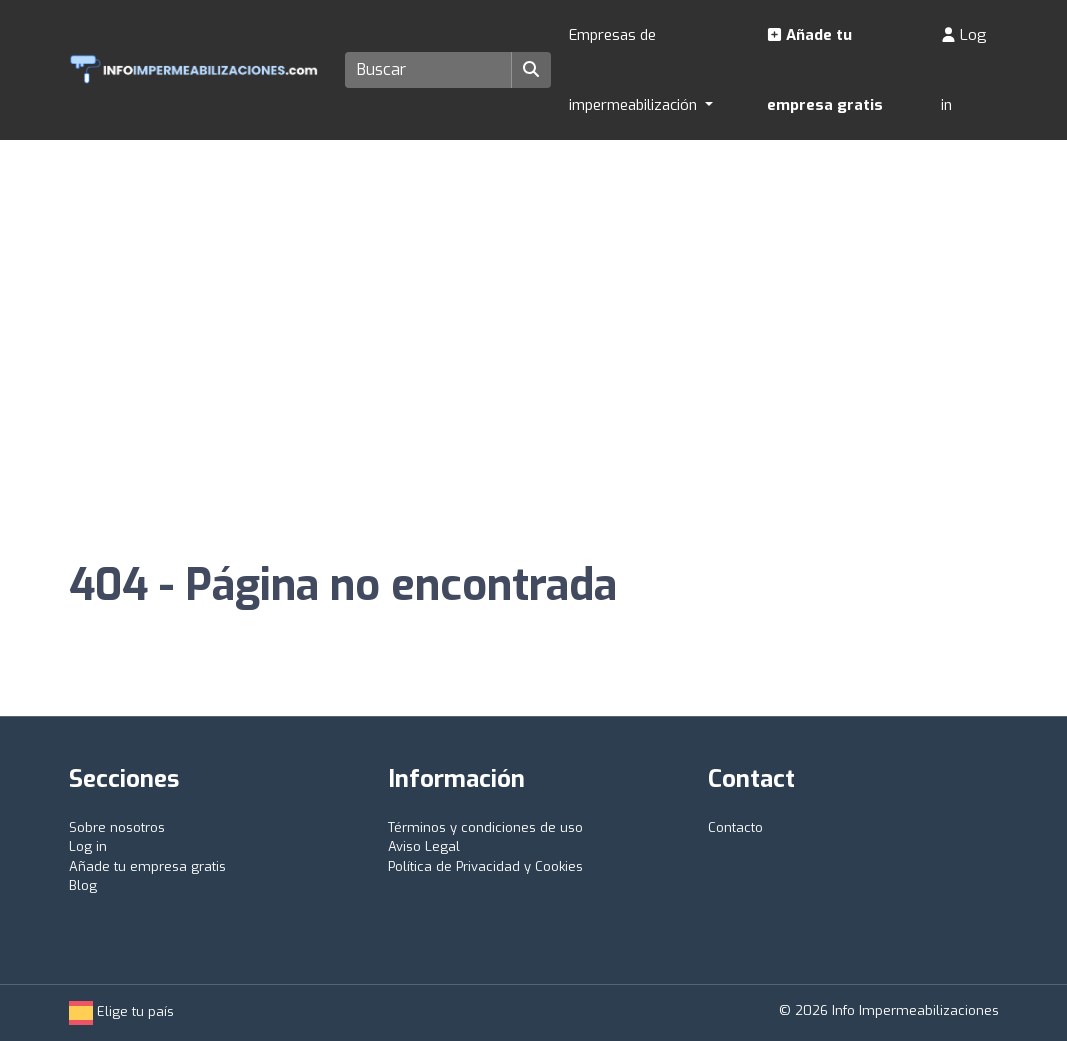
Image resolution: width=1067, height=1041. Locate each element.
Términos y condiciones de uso (485, 827)
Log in (964, 70)
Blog (83, 885)
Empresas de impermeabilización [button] (635, 70)
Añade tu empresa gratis (825, 70)
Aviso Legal (424, 846)
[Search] (428, 70)
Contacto (735, 827)
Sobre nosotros (117, 827)
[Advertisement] (533, 290)
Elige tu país (121, 1011)
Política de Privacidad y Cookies (485, 866)
